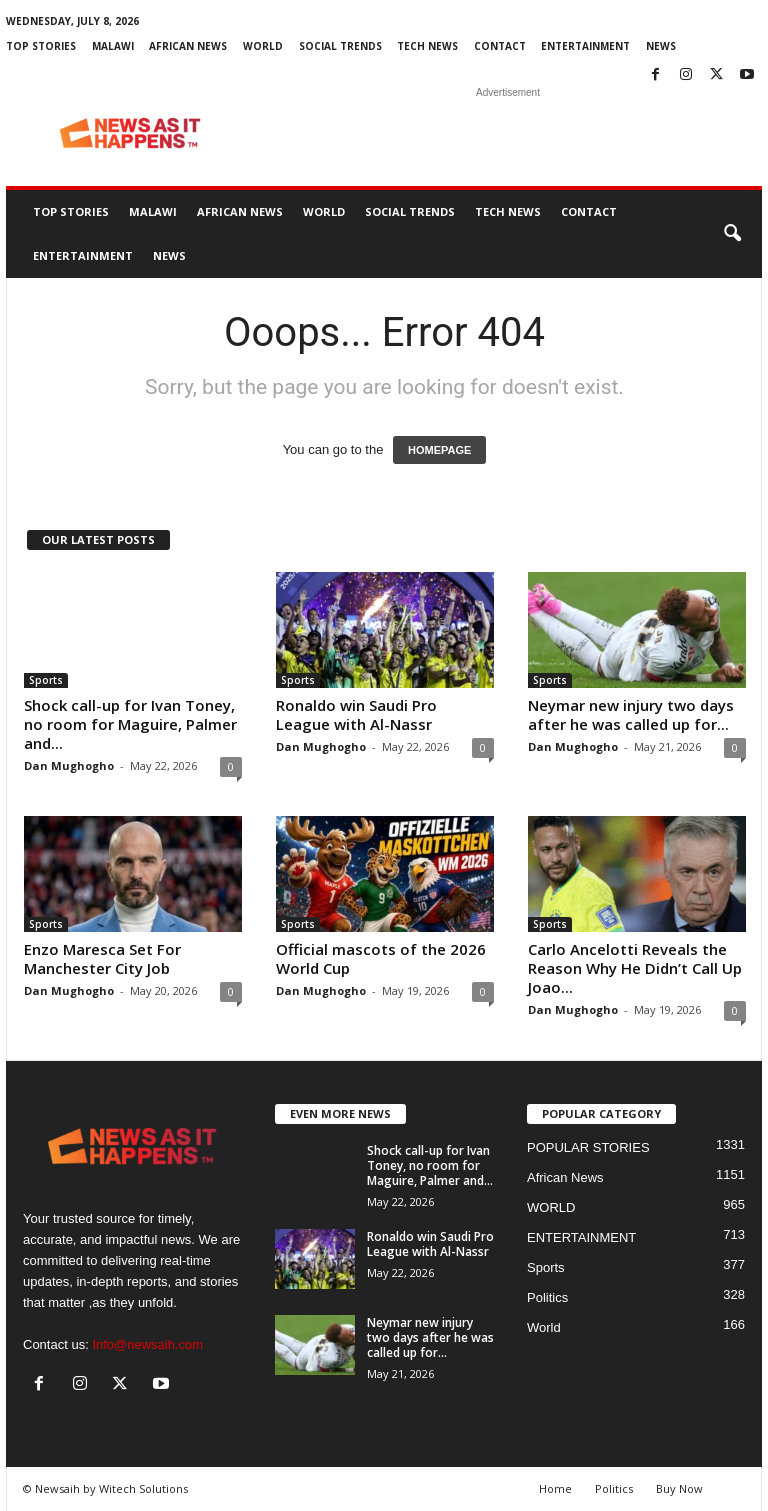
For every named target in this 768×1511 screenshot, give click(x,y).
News (661, 46)
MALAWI (113, 46)
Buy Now (679, 1488)
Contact (500, 46)
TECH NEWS (427, 46)
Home (555, 1488)
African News (188, 46)
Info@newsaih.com (147, 1344)
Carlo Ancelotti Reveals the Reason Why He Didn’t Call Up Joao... (635, 968)
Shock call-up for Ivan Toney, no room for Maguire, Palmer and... (130, 724)
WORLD (263, 46)
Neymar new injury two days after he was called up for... (631, 714)
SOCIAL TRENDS (340, 46)
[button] (732, 234)
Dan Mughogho (69, 765)
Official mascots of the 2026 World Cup (381, 958)
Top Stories (41, 46)
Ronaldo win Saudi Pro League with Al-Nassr (356, 714)
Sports (46, 680)
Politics (547, 1297)
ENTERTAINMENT (585, 46)
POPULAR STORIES (588, 1147)
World (544, 1327)
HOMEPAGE (439, 450)
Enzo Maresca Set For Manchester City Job (102, 958)
